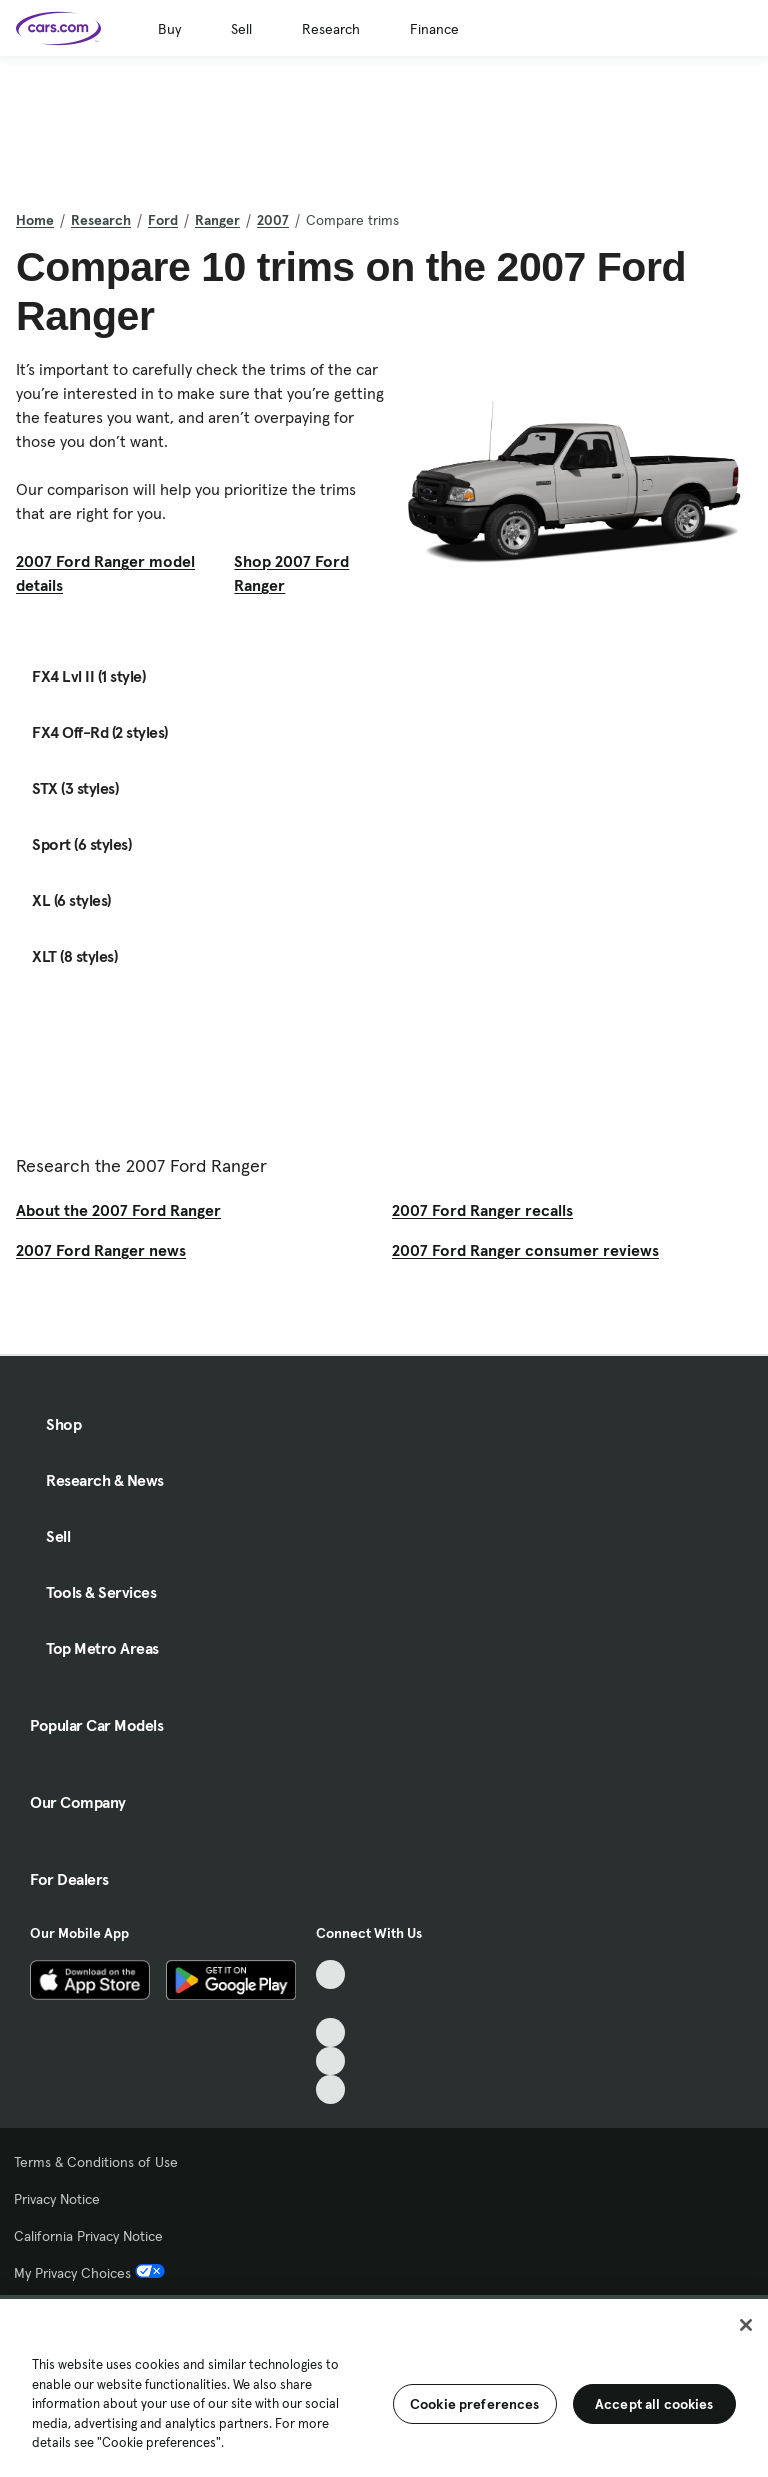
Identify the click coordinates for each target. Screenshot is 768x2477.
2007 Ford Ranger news (101, 1250)
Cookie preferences (475, 2404)
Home (35, 220)
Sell (241, 29)
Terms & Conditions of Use (96, 2162)
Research (331, 29)
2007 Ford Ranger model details (105, 573)
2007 (273, 220)
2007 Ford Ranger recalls (482, 1210)
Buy (169, 29)
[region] (384, 2386)
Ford (163, 220)
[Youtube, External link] (330, 2032)
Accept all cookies (654, 2404)
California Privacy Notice (88, 2236)
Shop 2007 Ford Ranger (291, 573)
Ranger (217, 220)
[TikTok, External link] (330, 1974)
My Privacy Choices (89, 2273)
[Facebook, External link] (330, 2003)
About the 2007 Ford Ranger (118, 1210)
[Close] (746, 2325)
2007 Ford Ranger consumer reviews (525, 1250)
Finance (434, 29)
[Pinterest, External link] (330, 2089)
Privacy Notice (57, 2199)
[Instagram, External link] (330, 2061)
